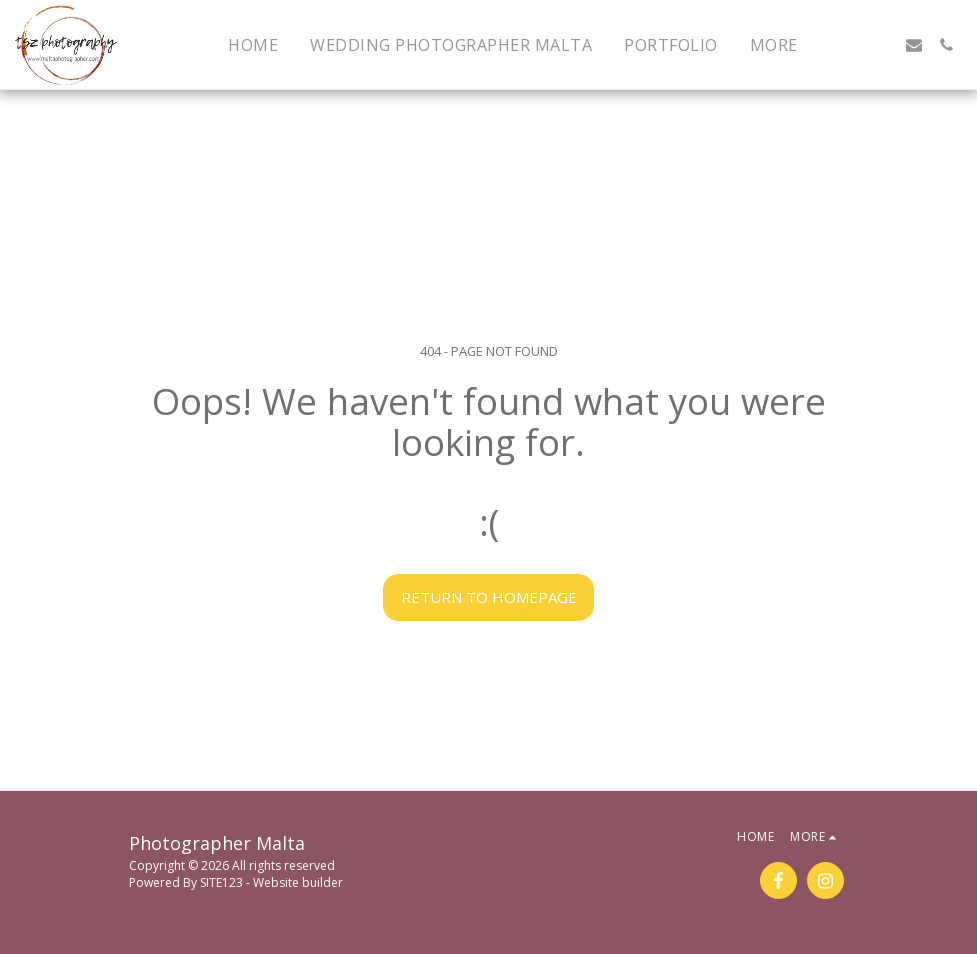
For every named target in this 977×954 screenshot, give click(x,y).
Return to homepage (489, 597)
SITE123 (221, 882)
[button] (850, 45)
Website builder (298, 882)
